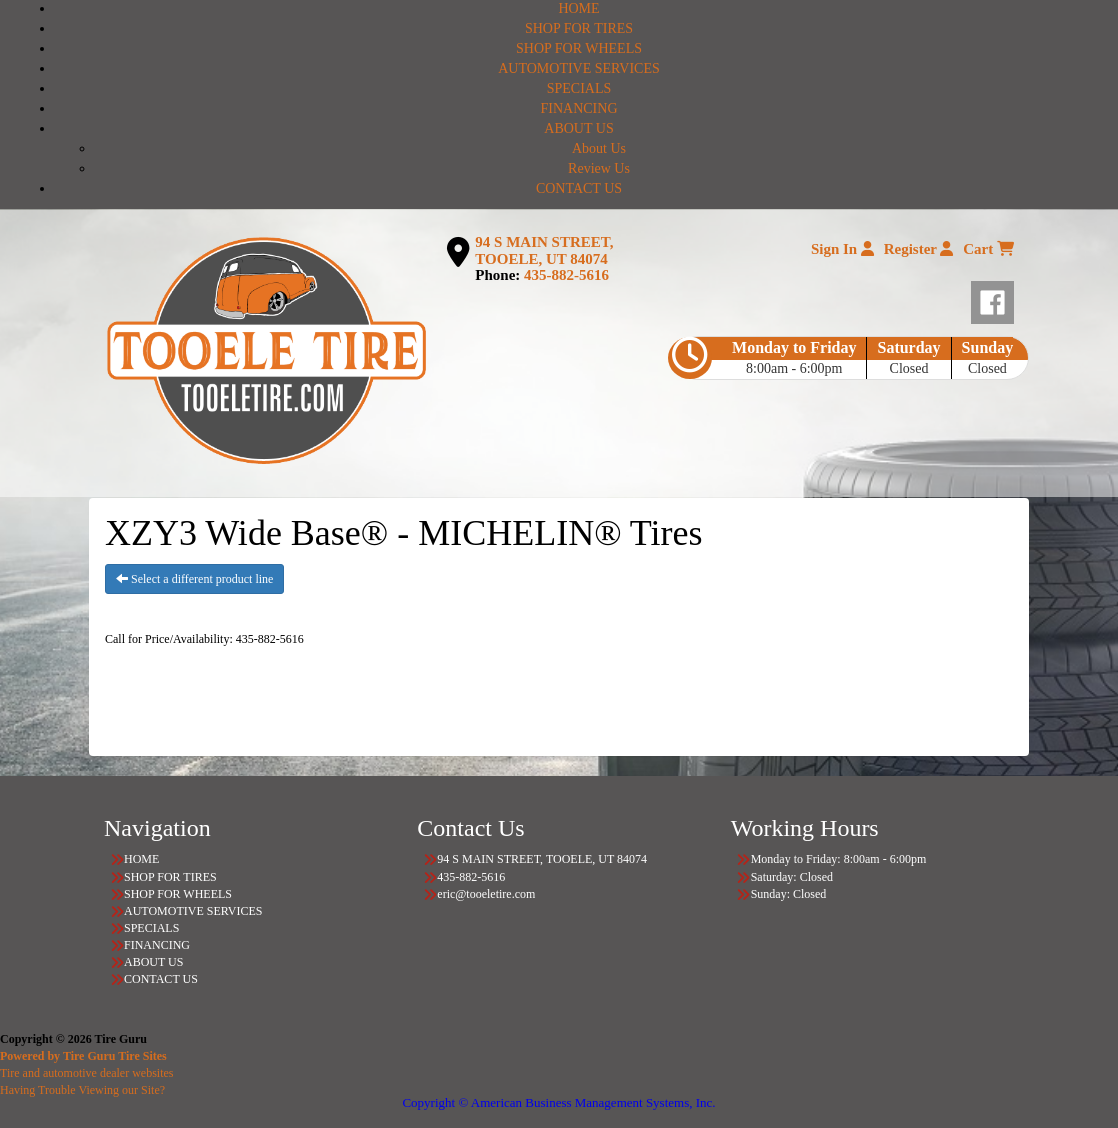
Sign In (842, 249)
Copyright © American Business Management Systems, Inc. (558, 1102)
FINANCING (579, 108)
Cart (988, 249)
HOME (578, 8)
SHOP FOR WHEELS (579, 48)
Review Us (599, 168)
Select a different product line (194, 579)
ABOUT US (578, 128)
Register (919, 249)
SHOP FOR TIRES (579, 28)
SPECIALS (579, 88)
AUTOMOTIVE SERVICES (579, 68)
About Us (599, 148)
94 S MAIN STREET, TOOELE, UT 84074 (544, 250)
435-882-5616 (566, 275)
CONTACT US (579, 188)
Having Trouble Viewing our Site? (82, 1090)
